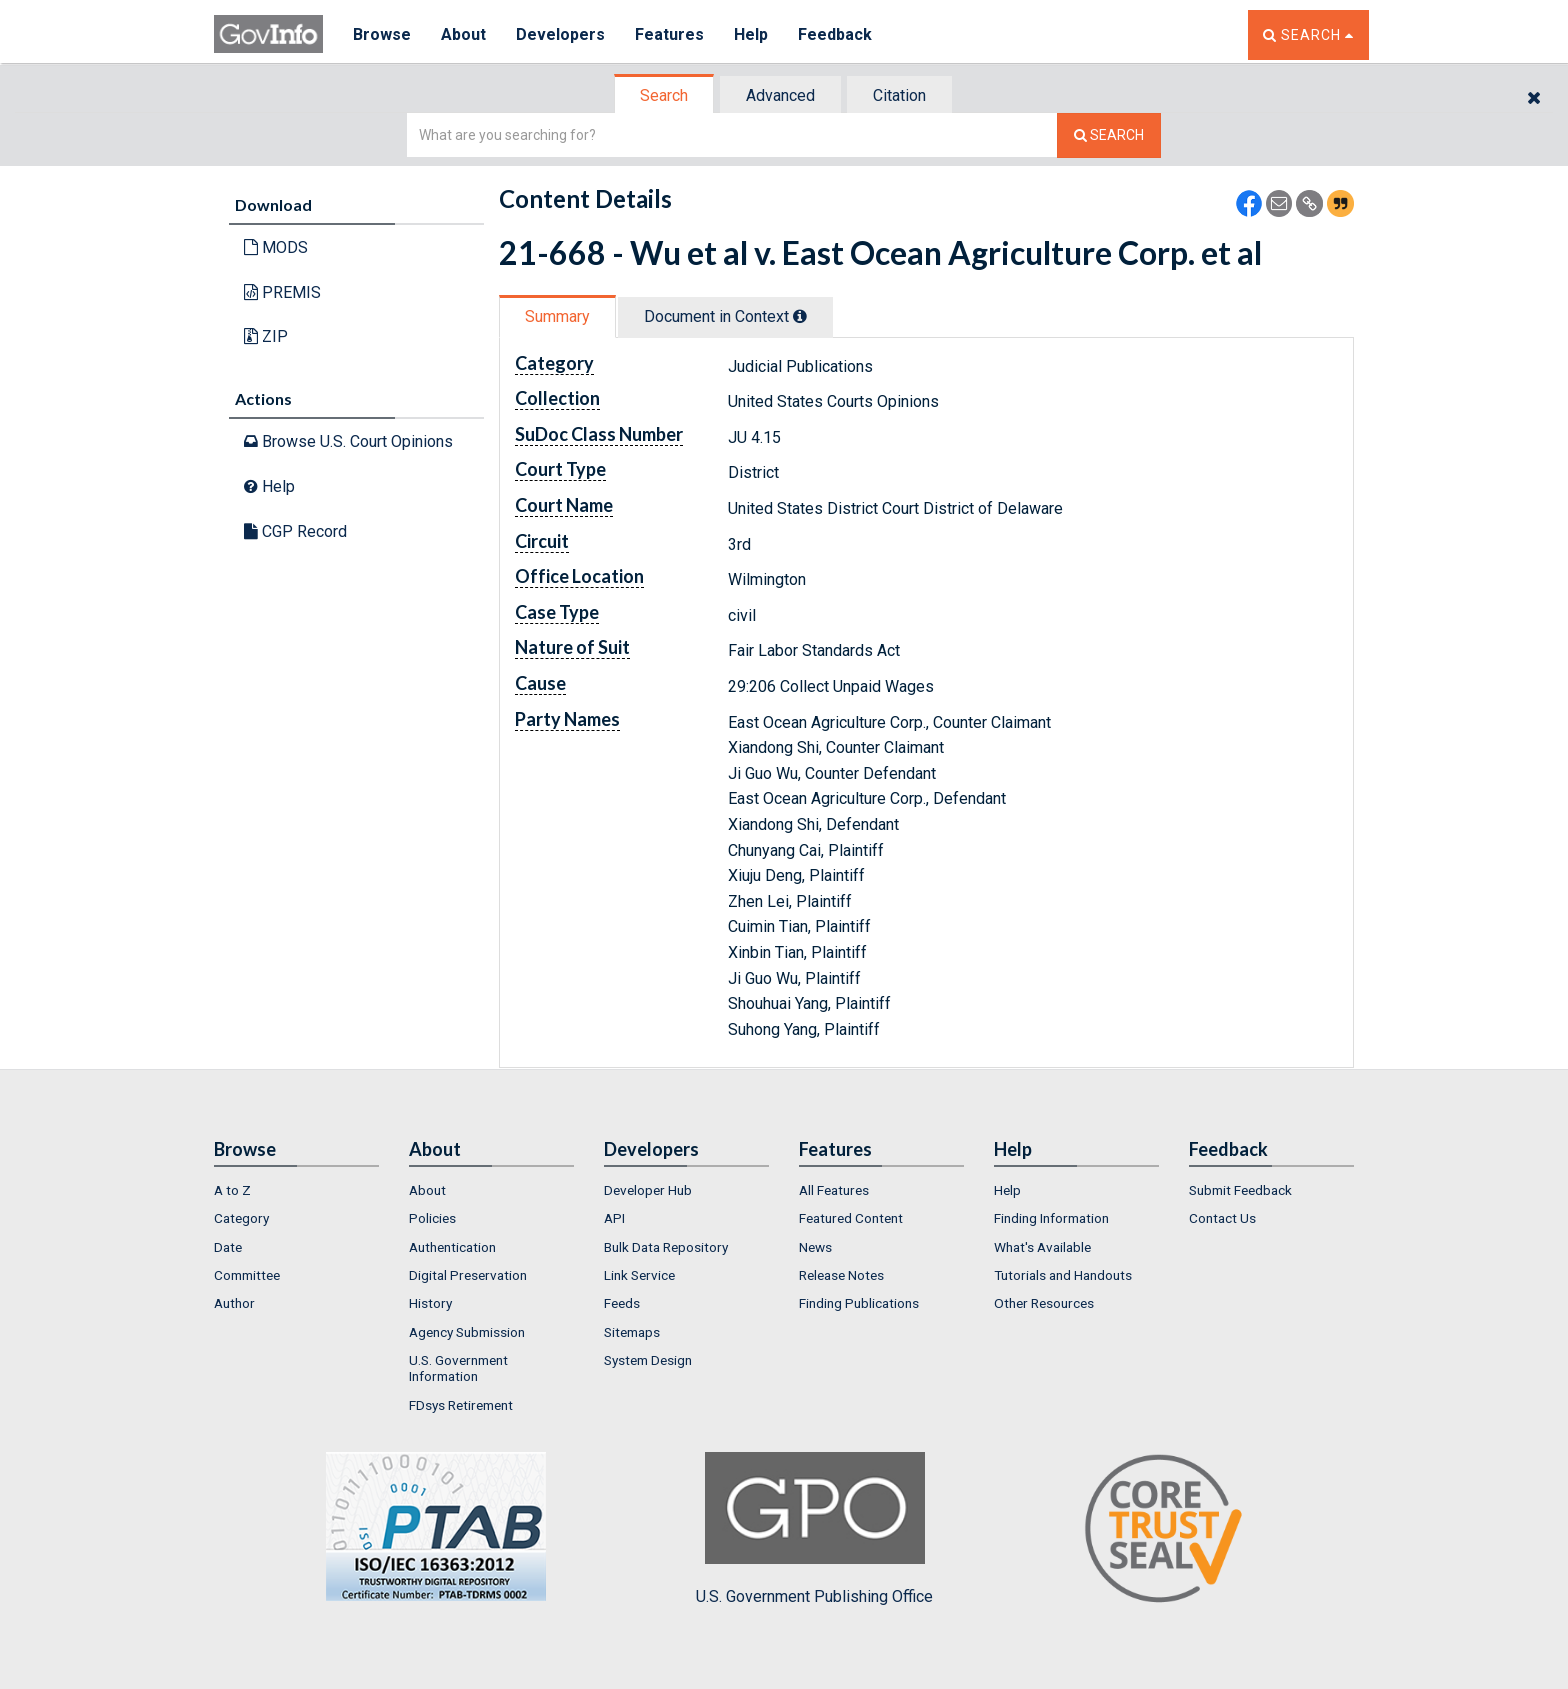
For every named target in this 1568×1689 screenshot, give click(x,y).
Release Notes (841, 1275)
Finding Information (1051, 1218)
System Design (648, 1360)
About (463, 34)
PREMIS (282, 292)
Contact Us (1222, 1218)
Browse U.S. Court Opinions (348, 441)
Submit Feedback (1240, 1190)
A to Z (232, 1190)
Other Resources (1044, 1303)
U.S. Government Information (458, 1368)
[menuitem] (296, 1190)
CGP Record (295, 531)
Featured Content (851, 1218)
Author (234, 1303)
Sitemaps (632, 1332)
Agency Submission (467, 1332)
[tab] (665, 95)
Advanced (780, 95)
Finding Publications (859, 1303)
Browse (382, 34)
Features (669, 34)
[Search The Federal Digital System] (1109, 135)
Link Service (639, 1275)
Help (751, 34)
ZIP (266, 336)
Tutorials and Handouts (1063, 1275)
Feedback (835, 34)
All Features (834, 1190)
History (430, 1303)
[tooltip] (800, 316)
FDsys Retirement (461, 1405)
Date (228, 1247)
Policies (432, 1218)
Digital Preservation (468, 1275)
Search (664, 95)
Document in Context (725, 316)
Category (241, 1218)
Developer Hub (648, 1190)
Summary (557, 316)
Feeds (622, 1303)
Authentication (452, 1247)
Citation (899, 95)
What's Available (1042, 1247)
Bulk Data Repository (666, 1247)
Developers (560, 34)
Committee (247, 1275)
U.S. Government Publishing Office (814, 1529)
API (614, 1218)
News (815, 1247)
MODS (276, 247)
